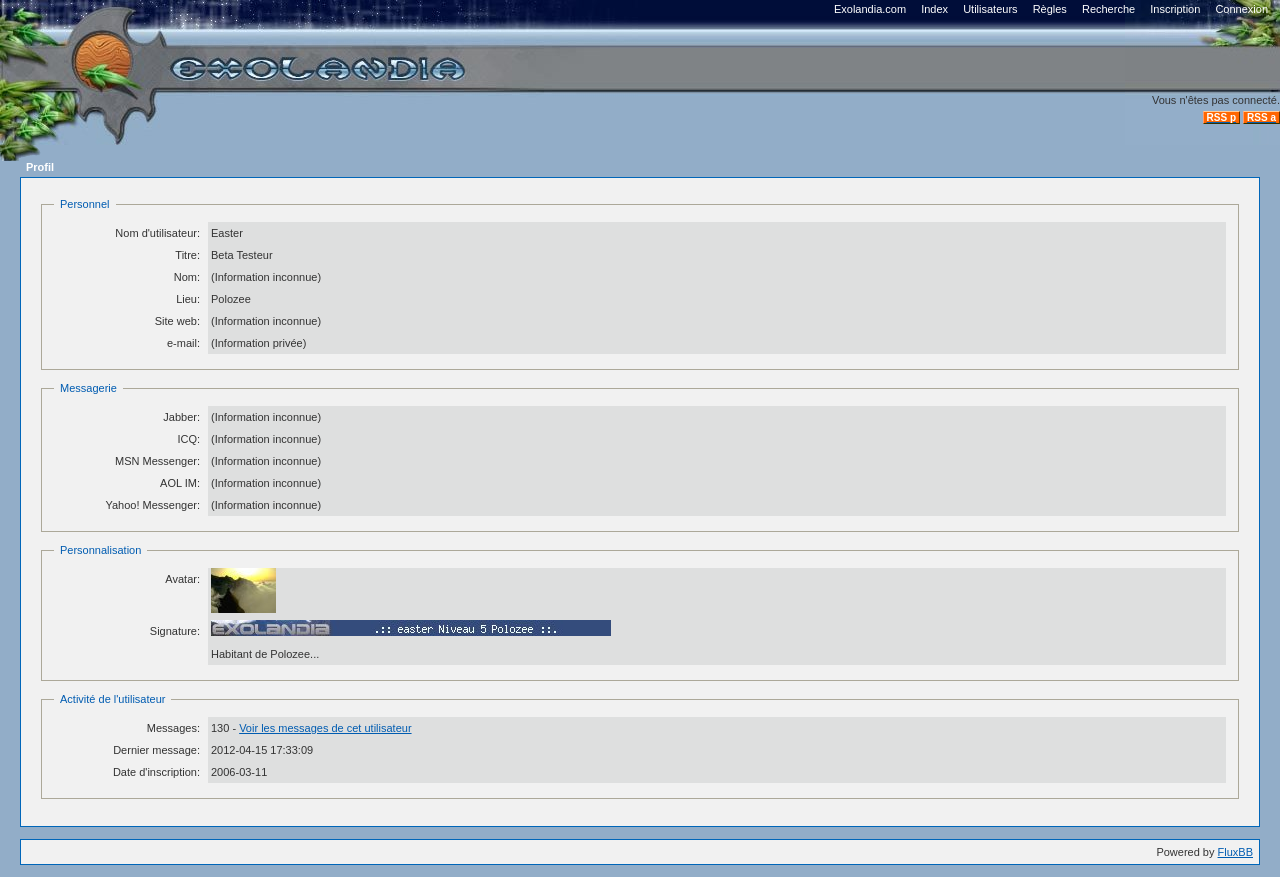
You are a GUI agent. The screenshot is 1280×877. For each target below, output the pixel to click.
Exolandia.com (870, 9)
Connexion (1241, 9)
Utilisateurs (990, 9)
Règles (1050, 9)
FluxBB (1235, 852)
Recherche (1108, 9)
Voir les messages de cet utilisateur (325, 728)
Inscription (1175, 9)
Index (934, 9)
